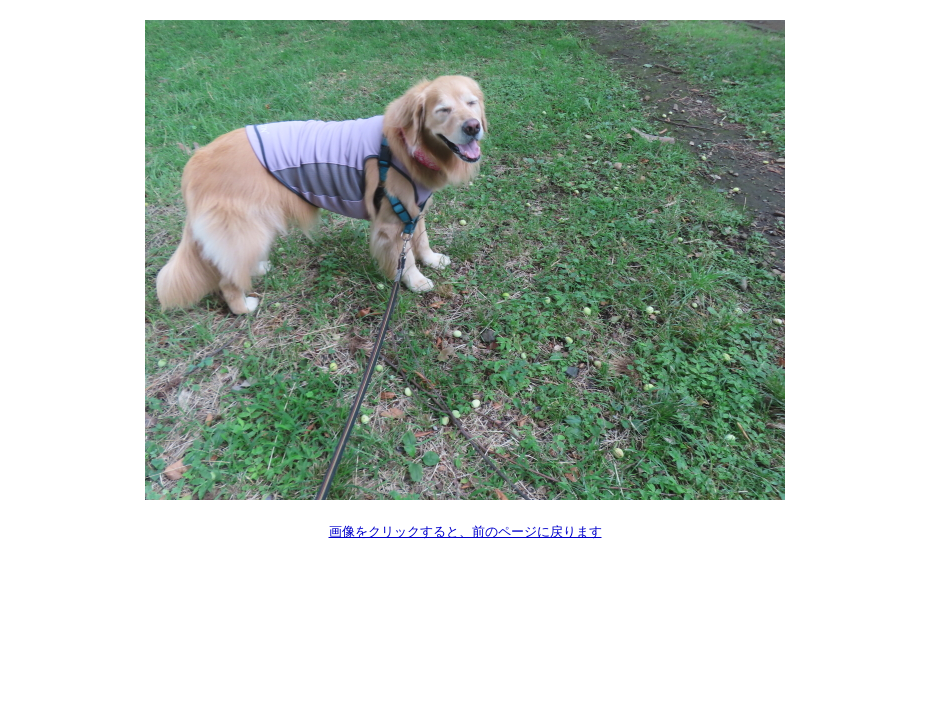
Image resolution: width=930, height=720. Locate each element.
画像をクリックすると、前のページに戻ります (465, 531)
